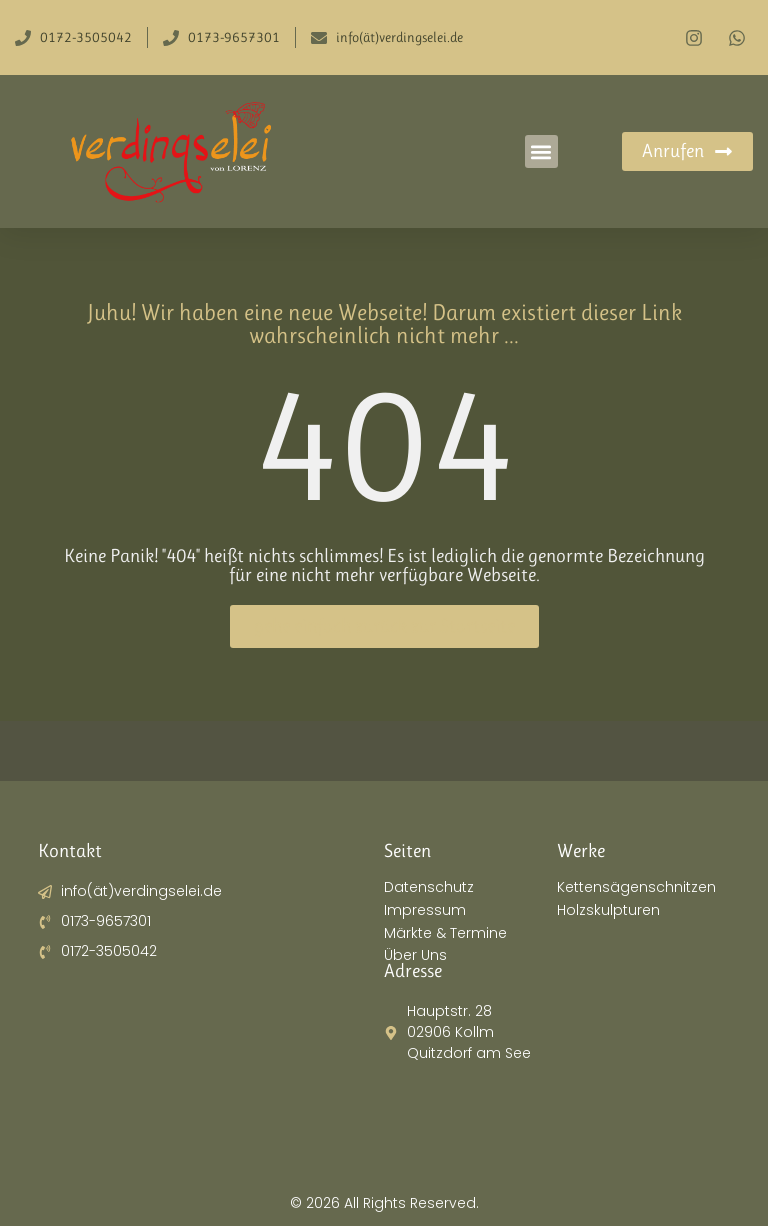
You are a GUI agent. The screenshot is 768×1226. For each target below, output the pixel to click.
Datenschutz (429, 887)
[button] (541, 151)
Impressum (425, 910)
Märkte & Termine (445, 933)
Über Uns (415, 955)
